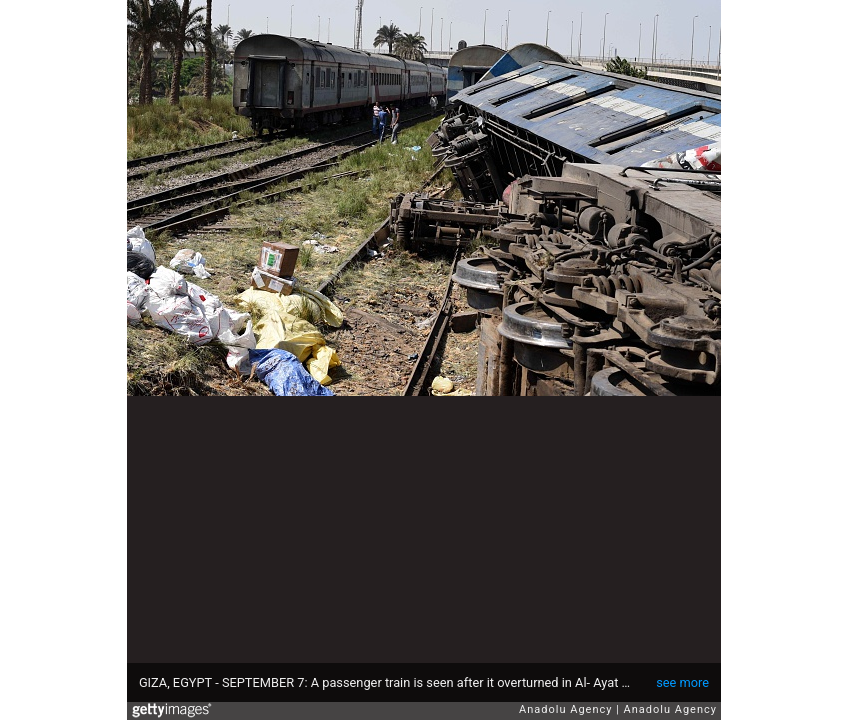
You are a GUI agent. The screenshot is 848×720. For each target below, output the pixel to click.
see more (682, 682)
